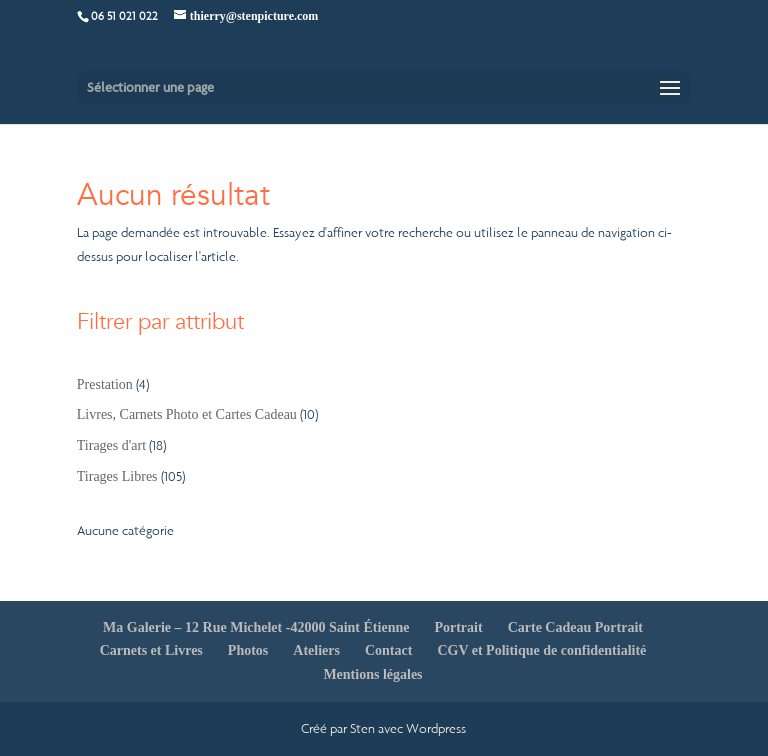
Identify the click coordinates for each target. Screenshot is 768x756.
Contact (388, 650)
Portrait (458, 627)
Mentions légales (372, 674)
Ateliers (316, 650)
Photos (248, 650)
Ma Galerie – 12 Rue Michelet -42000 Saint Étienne (256, 627)
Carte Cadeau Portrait (575, 627)
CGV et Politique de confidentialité (541, 650)
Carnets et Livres (151, 650)
